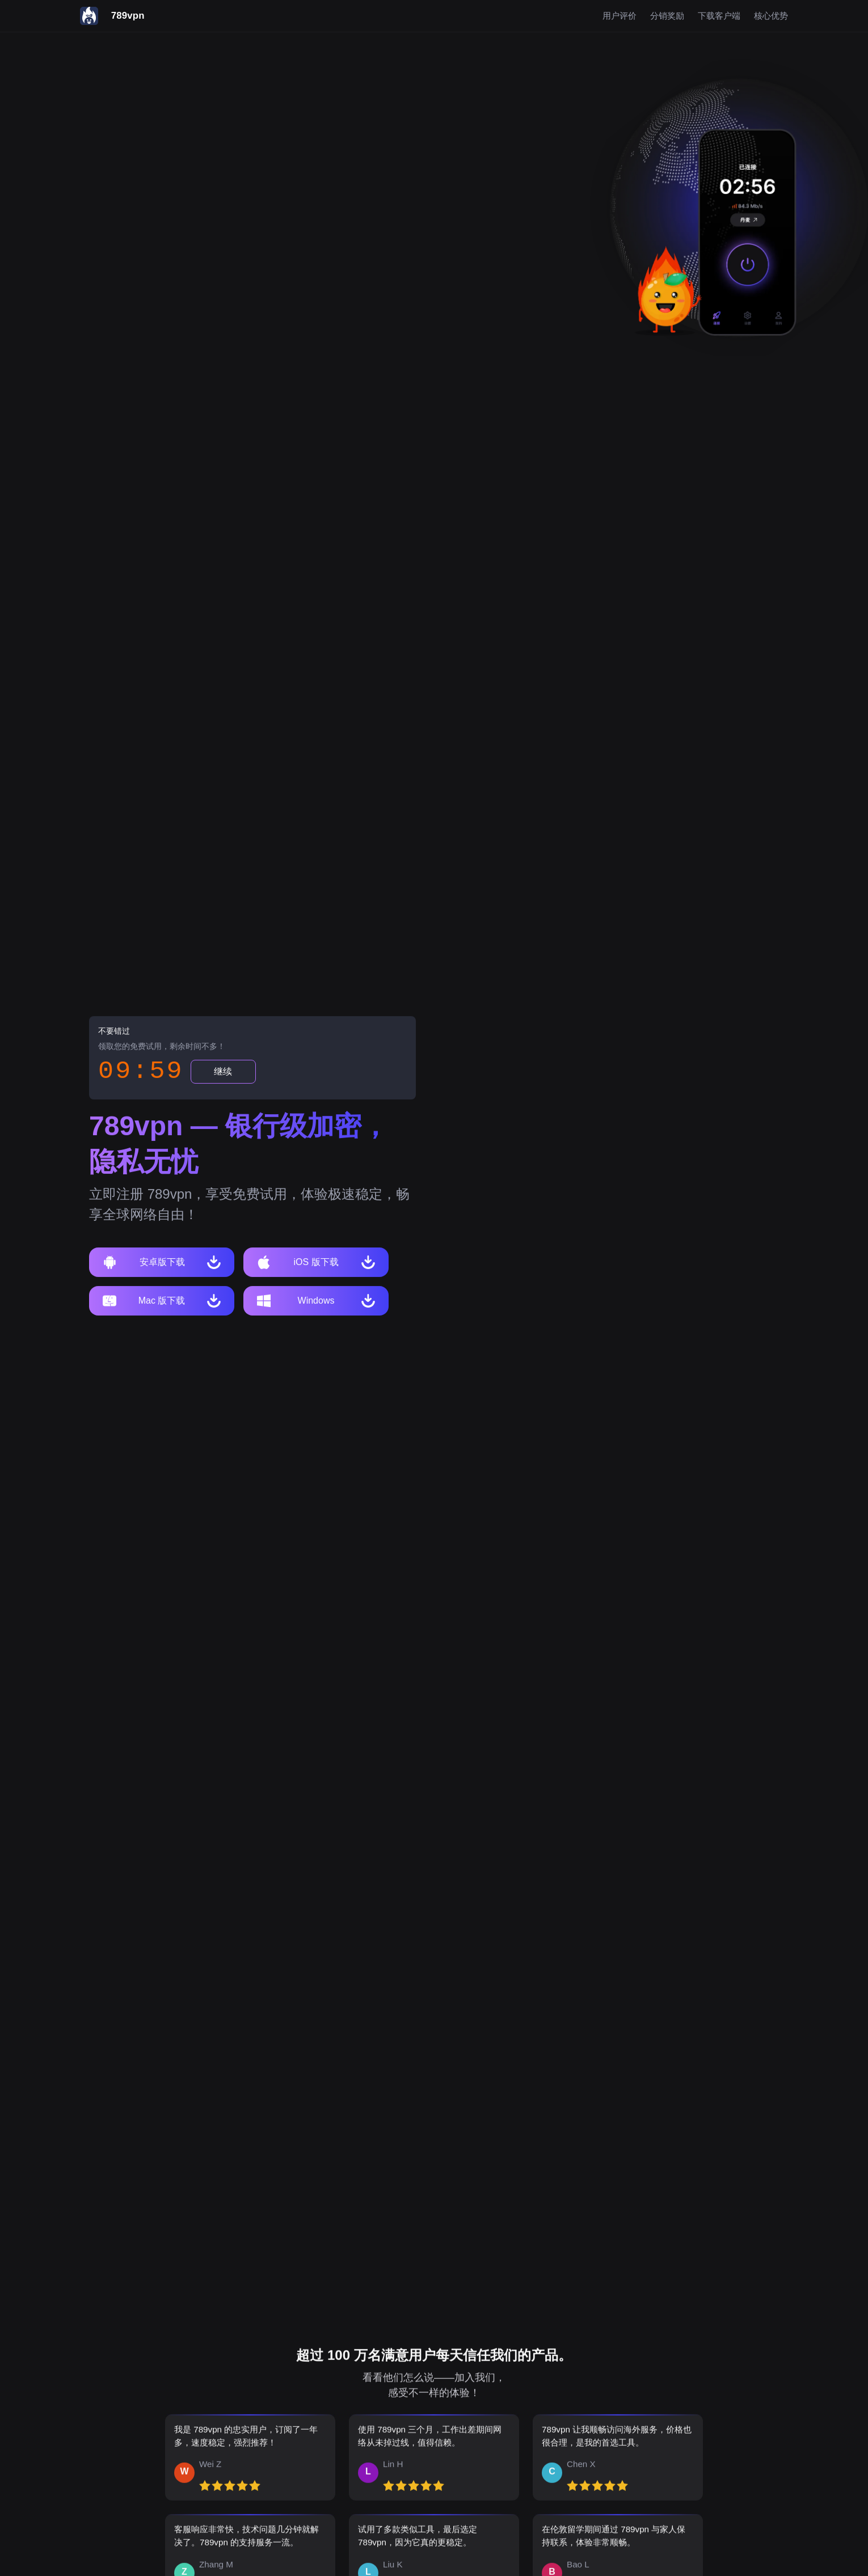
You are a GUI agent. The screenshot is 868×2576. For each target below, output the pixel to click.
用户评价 (619, 15)
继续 (223, 1073)
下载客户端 (719, 15)
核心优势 (771, 15)
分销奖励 (667, 15)
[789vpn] (112, 16)
